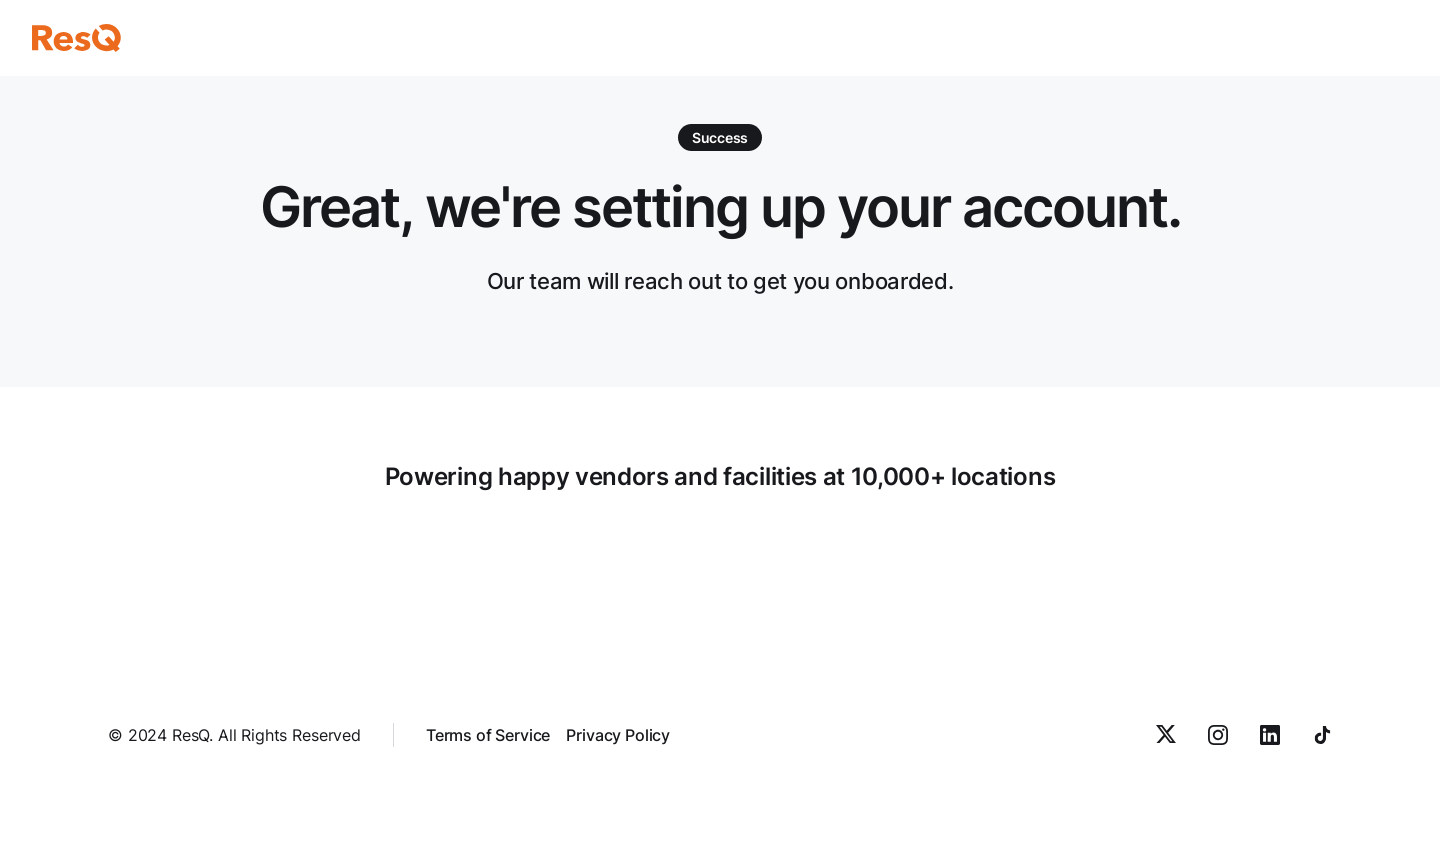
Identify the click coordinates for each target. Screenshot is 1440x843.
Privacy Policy (618, 735)
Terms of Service (488, 735)
